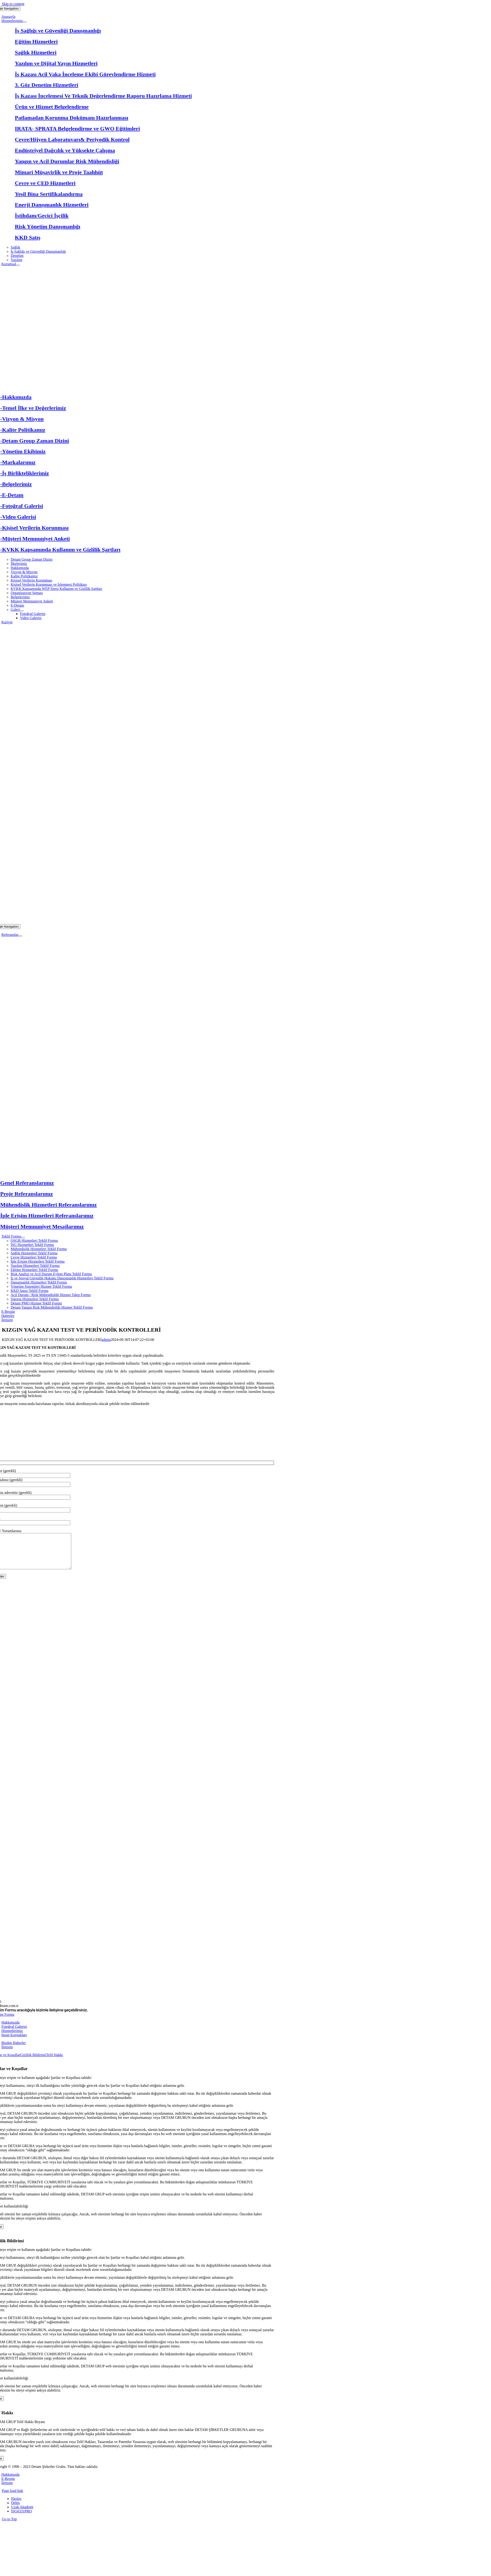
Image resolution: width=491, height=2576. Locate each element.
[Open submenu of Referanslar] (20, 936)
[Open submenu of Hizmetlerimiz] (24, 22)
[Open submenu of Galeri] (22, 611)
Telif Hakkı (54, 2062)
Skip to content (13, 4)
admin (106, 1340)
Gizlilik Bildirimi (33, 2062)
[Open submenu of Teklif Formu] (23, 1237)
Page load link (12, 2498)
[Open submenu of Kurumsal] (18, 265)
